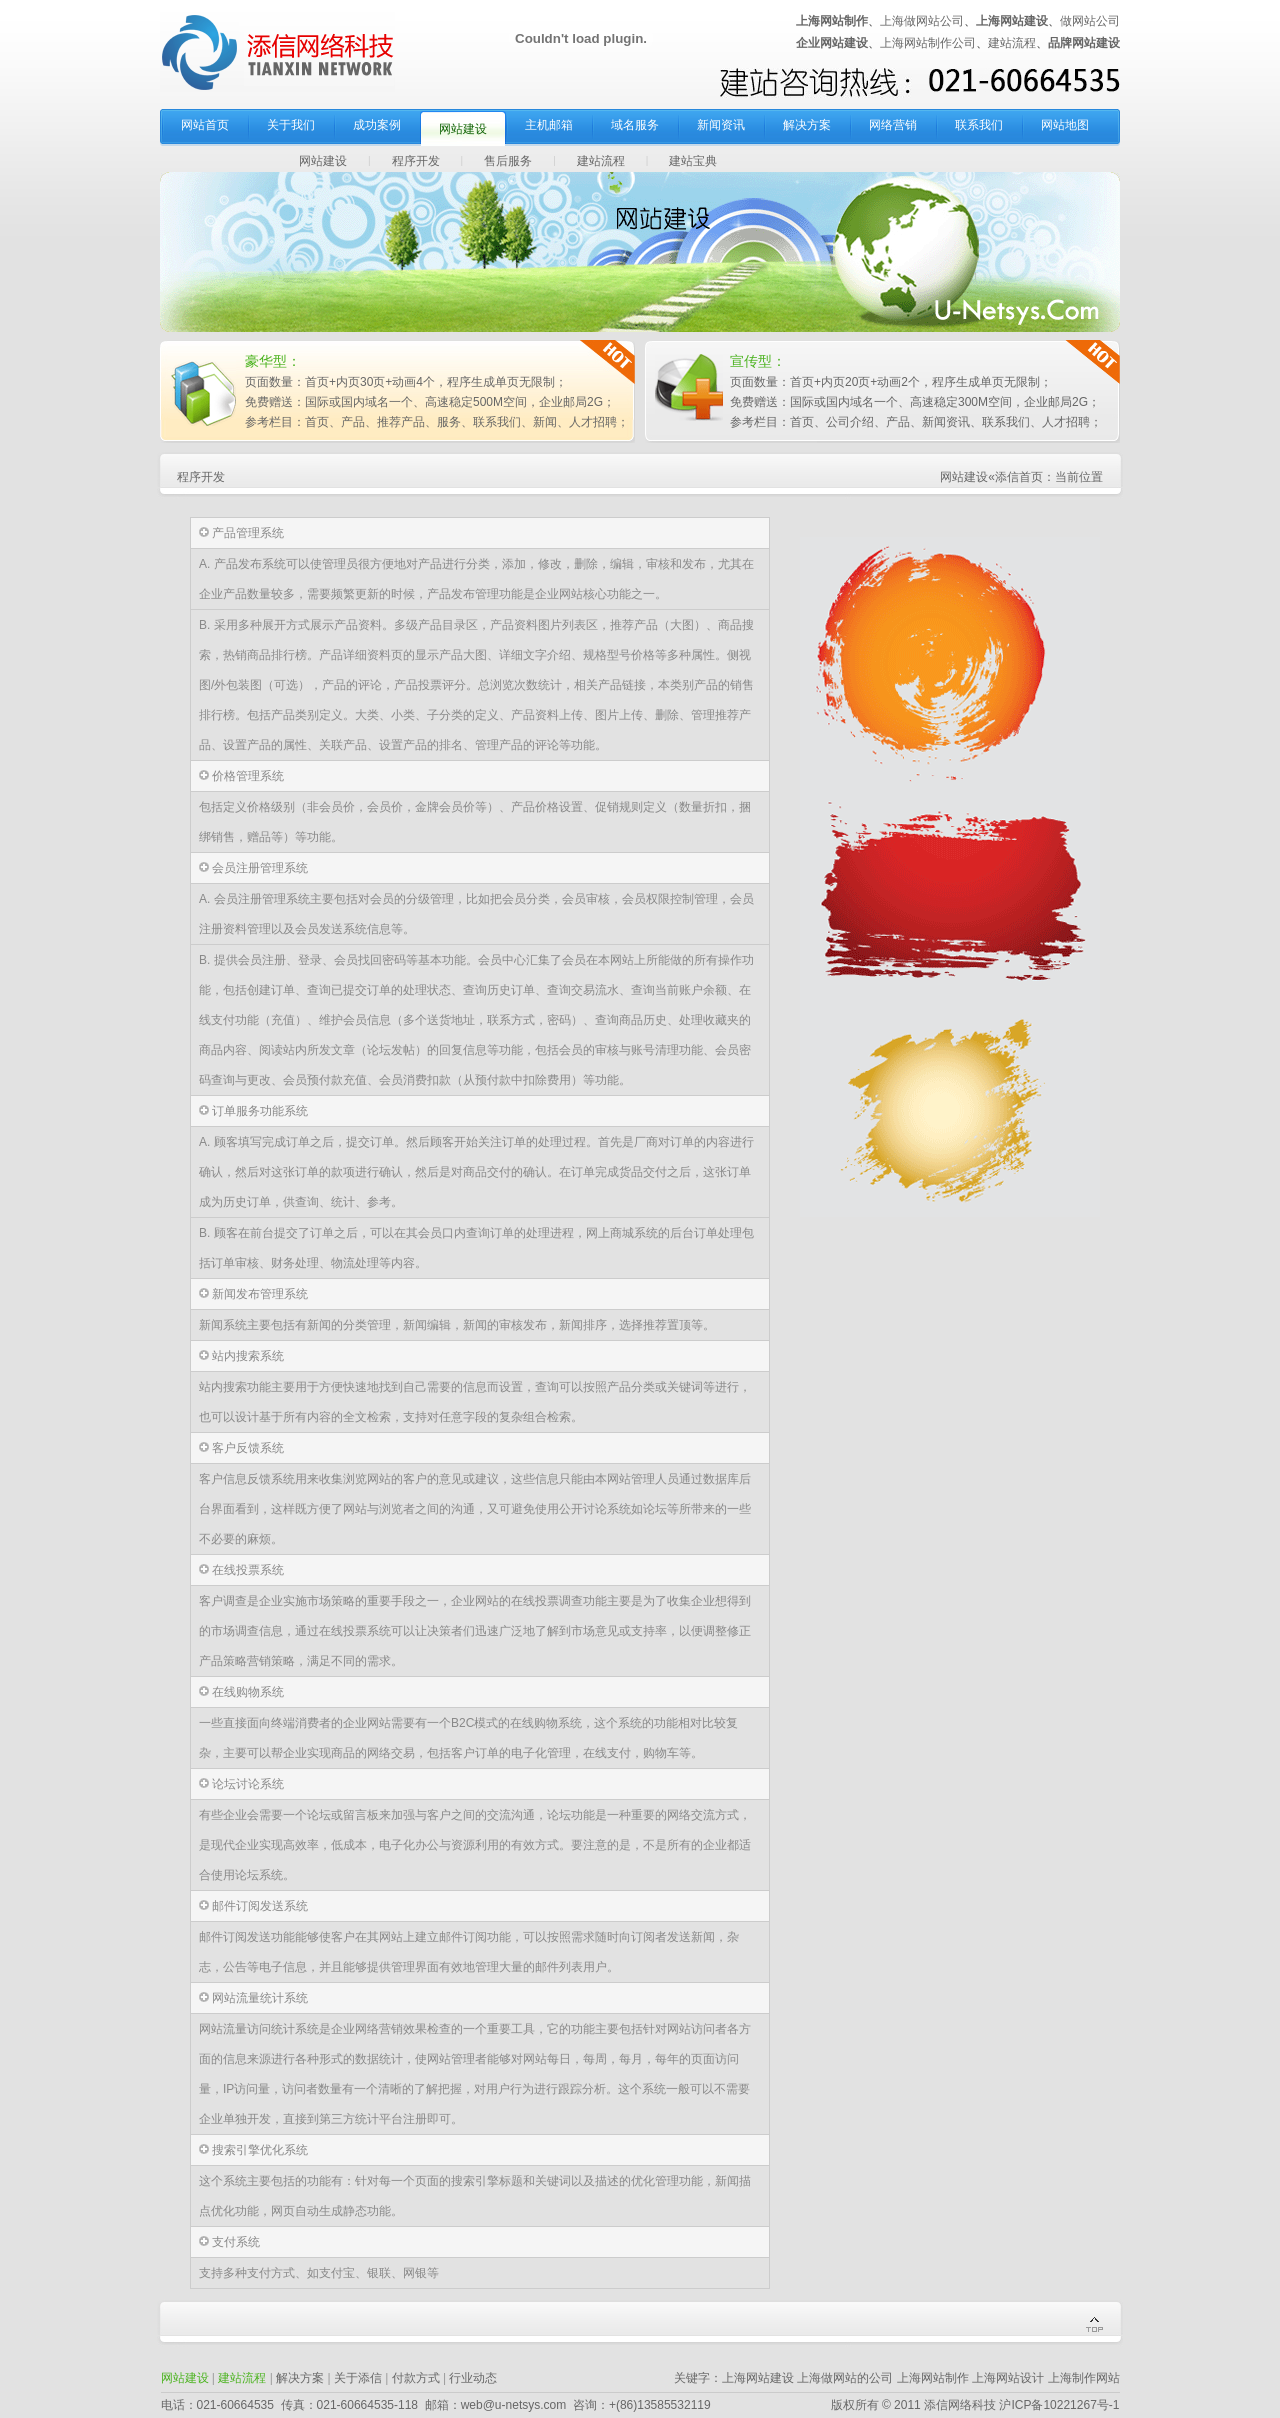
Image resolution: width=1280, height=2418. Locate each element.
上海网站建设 (758, 2378)
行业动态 (473, 2378)
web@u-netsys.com (514, 2405)
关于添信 (358, 2378)
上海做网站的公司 (845, 2378)
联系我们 (979, 125)
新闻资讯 (721, 125)
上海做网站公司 (922, 21)
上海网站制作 (933, 2378)
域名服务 (635, 125)
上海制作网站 (1084, 2378)
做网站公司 (1090, 21)
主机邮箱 (549, 125)
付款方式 (416, 2378)
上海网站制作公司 (928, 43)
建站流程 (1012, 43)
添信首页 (1019, 477)
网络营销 (893, 125)
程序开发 (416, 161)
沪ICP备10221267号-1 (1059, 2405)
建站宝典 (693, 161)
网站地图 (1065, 125)
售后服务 (508, 161)
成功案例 (377, 125)
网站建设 (463, 129)
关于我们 (291, 125)
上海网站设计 (1008, 2378)
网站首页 (205, 125)
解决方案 (807, 125)
